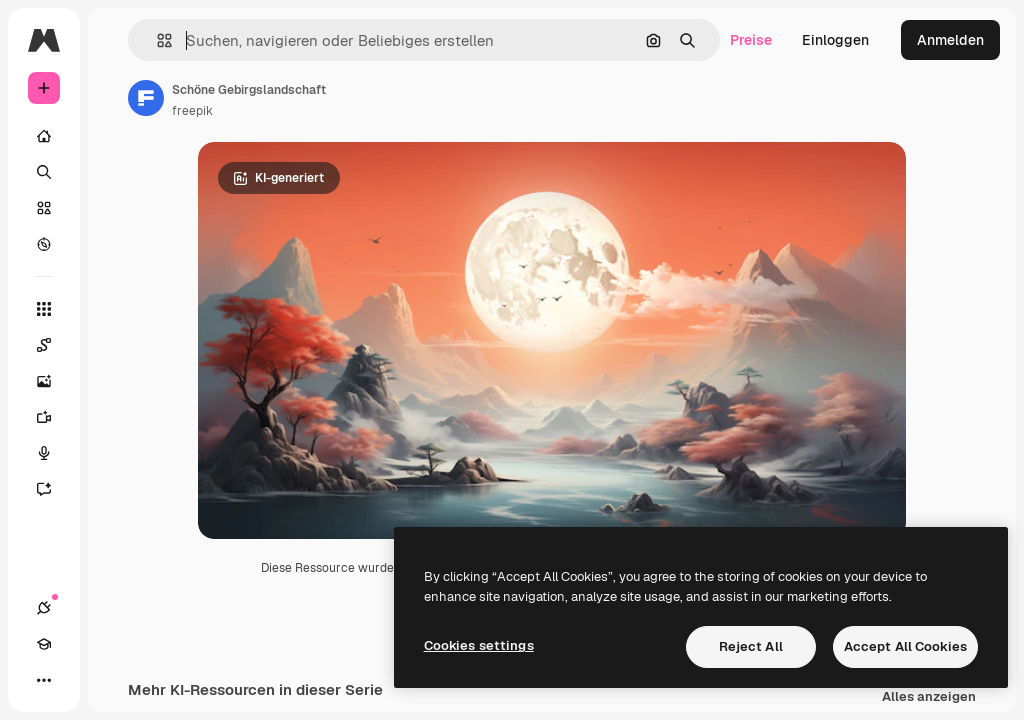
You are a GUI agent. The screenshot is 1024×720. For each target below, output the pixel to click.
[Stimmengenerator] (54, 453)
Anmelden (950, 40)
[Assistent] (54, 489)
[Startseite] (44, 136)
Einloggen (835, 40)
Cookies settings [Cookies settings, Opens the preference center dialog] (479, 645)
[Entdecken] (44, 244)
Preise (751, 40)
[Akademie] (44, 644)
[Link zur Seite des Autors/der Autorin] (146, 98)
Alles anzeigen (929, 700)
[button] (156, 40)
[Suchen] (44, 172)
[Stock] (44, 208)
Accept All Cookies (905, 646)
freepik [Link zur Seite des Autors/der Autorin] (192, 111)
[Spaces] (54, 345)
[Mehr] (44, 680)
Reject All (751, 646)
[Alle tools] (44, 309)
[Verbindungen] (44, 608)
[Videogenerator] (54, 417)
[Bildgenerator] (54, 381)
